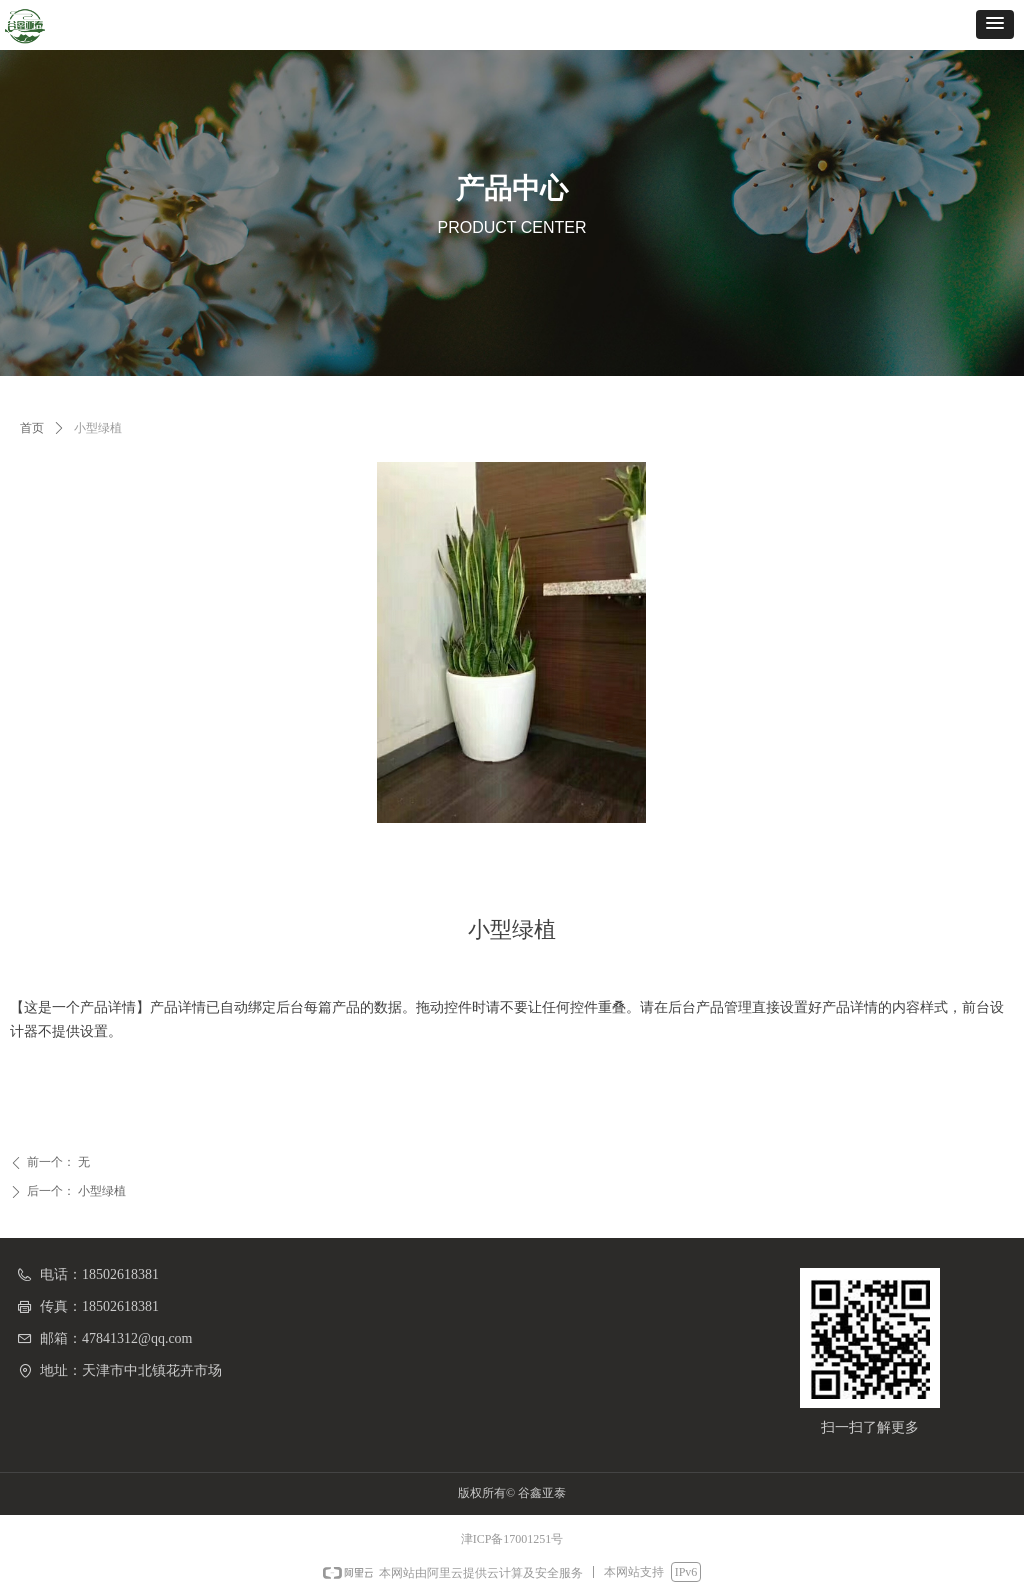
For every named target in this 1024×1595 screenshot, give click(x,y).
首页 (32, 428)
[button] (995, 24)
